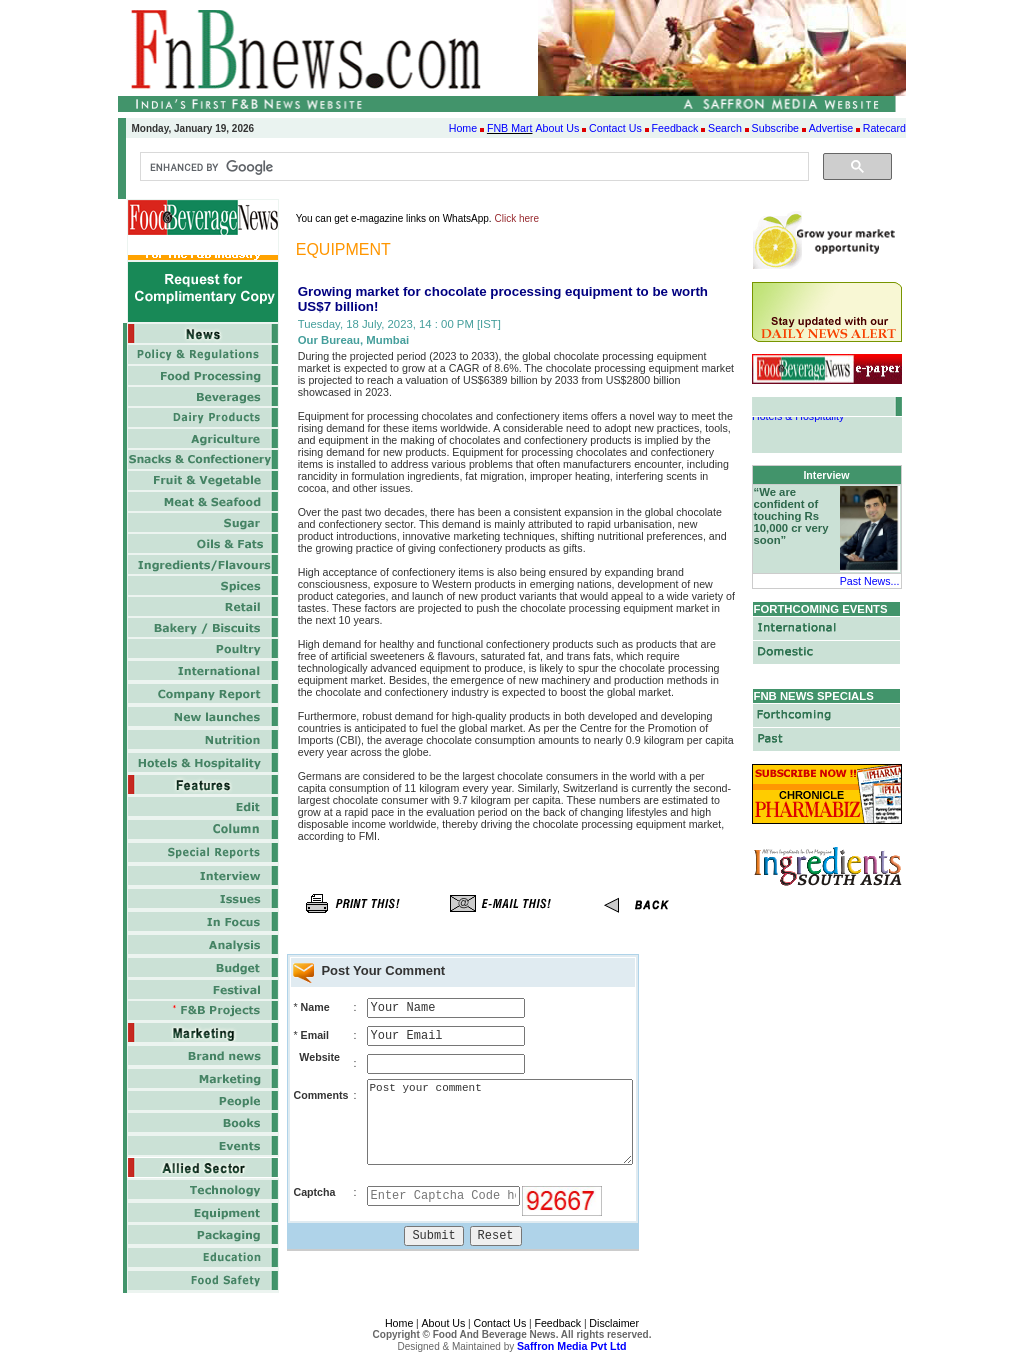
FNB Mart (510, 128)
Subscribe (775, 128)
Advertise (831, 128)
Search (725, 128)
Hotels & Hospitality (798, 418)
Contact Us (615, 128)
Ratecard (884, 128)
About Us (557, 128)
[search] (472, 167)
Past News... (870, 581)
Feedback (675, 128)
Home (463, 128)
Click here (517, 218)
